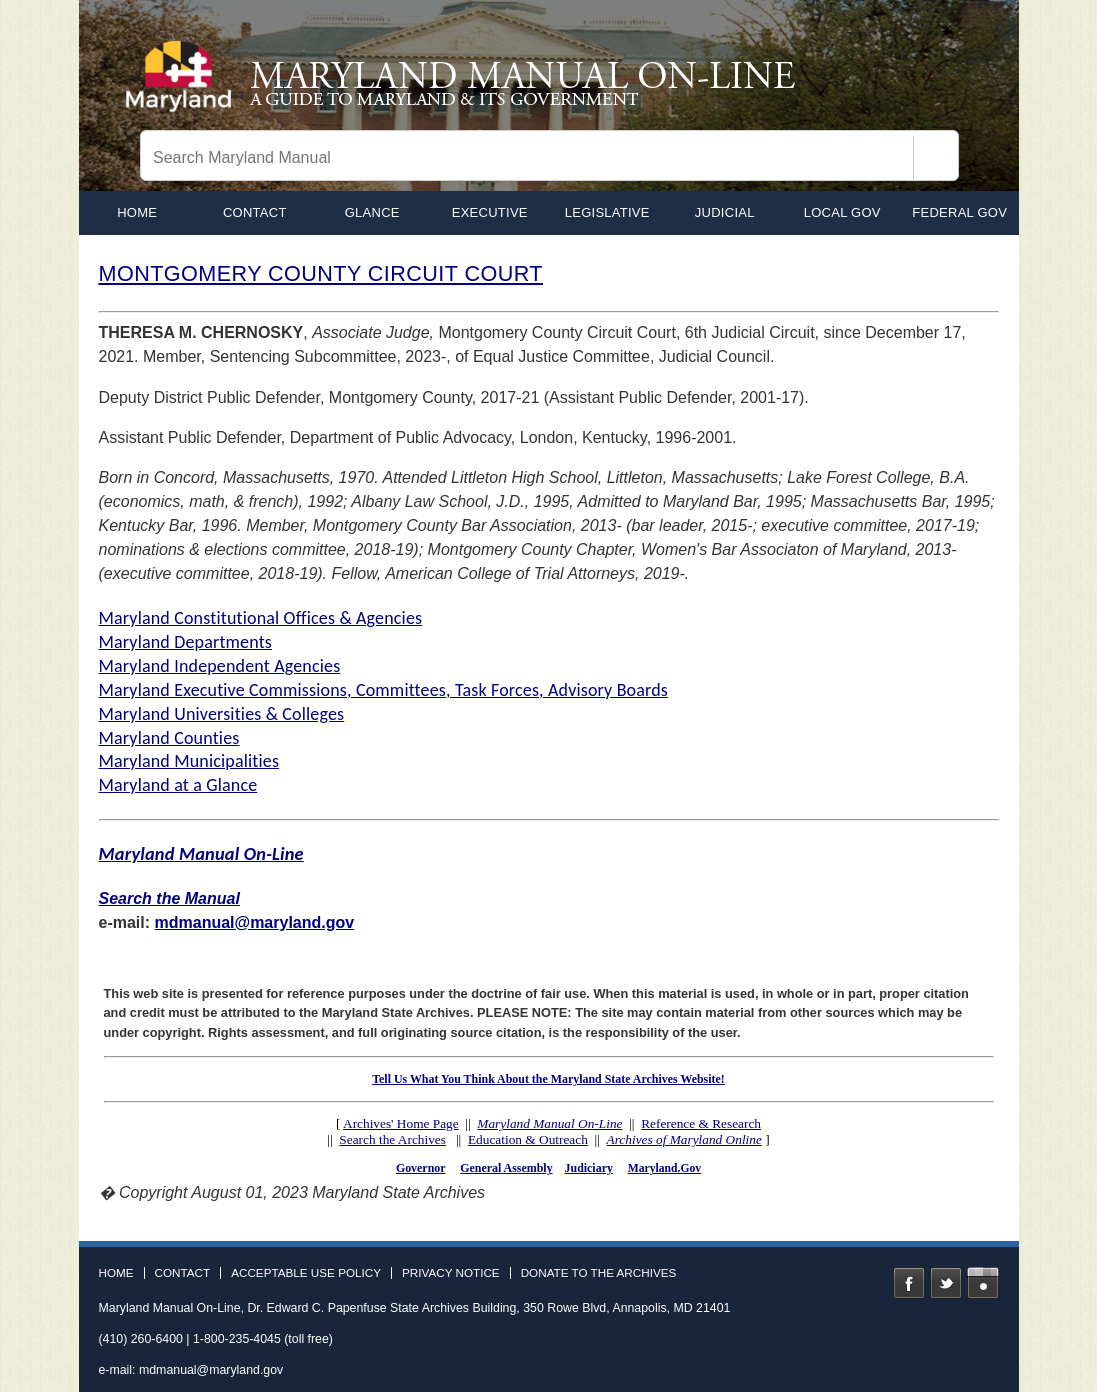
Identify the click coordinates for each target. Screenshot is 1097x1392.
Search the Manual (169, 898)
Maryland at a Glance (178, 785)
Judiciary (589, 1168)
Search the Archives (392, 1139)
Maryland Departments (186, 642)
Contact (255, 212)
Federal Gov (959, 212)
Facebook (909, 1283)
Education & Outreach (528, 1139)
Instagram (983, 1283)
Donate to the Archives (599, 1273)
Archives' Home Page (401, 1123)
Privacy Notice (451, 1273)
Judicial (725, 212)
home (137, 212)
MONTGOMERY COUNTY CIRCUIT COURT (321, 273)
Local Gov (842, 212)
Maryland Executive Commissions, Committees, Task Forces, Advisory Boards (384, 690)
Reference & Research (701, 1123)
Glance (372, 212)
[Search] (936, 158)
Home (116, 1273)
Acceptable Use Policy (306, 1273)
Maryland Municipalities (189, 761)
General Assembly (506, 1168)
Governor (420, 1168)
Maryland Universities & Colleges (222, 714)
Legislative (607, 212)
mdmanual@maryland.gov (255, 922)
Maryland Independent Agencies (220, 666)
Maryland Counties (169, 738)
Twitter (946, 1283)
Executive (490, 212)
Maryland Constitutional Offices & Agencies (261, 618)
